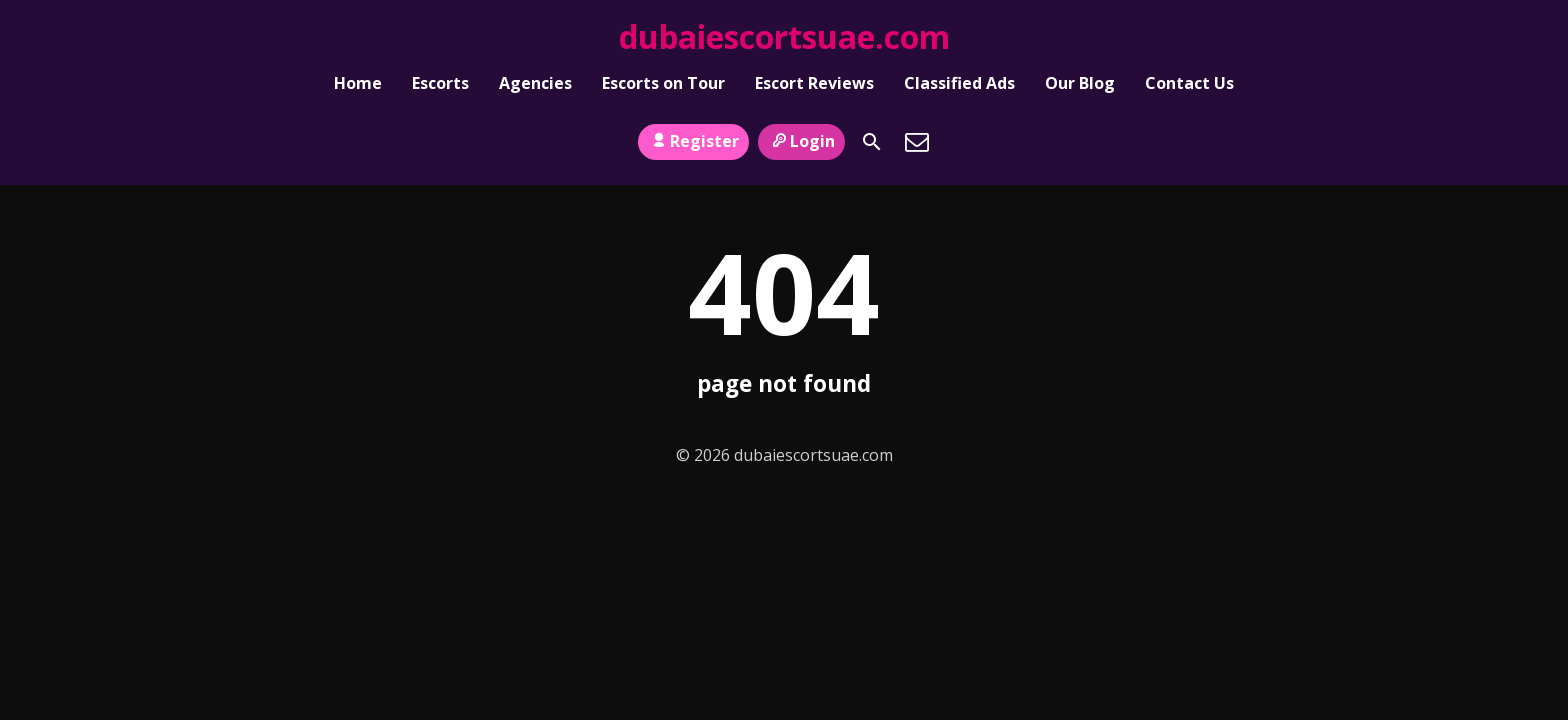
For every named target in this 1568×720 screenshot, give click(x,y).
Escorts (440, 86)
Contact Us (1189, 86)
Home (358, 86)
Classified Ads (959, 86)
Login (801, 131)
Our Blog (1080, 86)
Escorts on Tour (663, 86)
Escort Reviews (814, 86)
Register (693, 131)
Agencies (535, 86)
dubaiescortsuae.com (784, 36)
